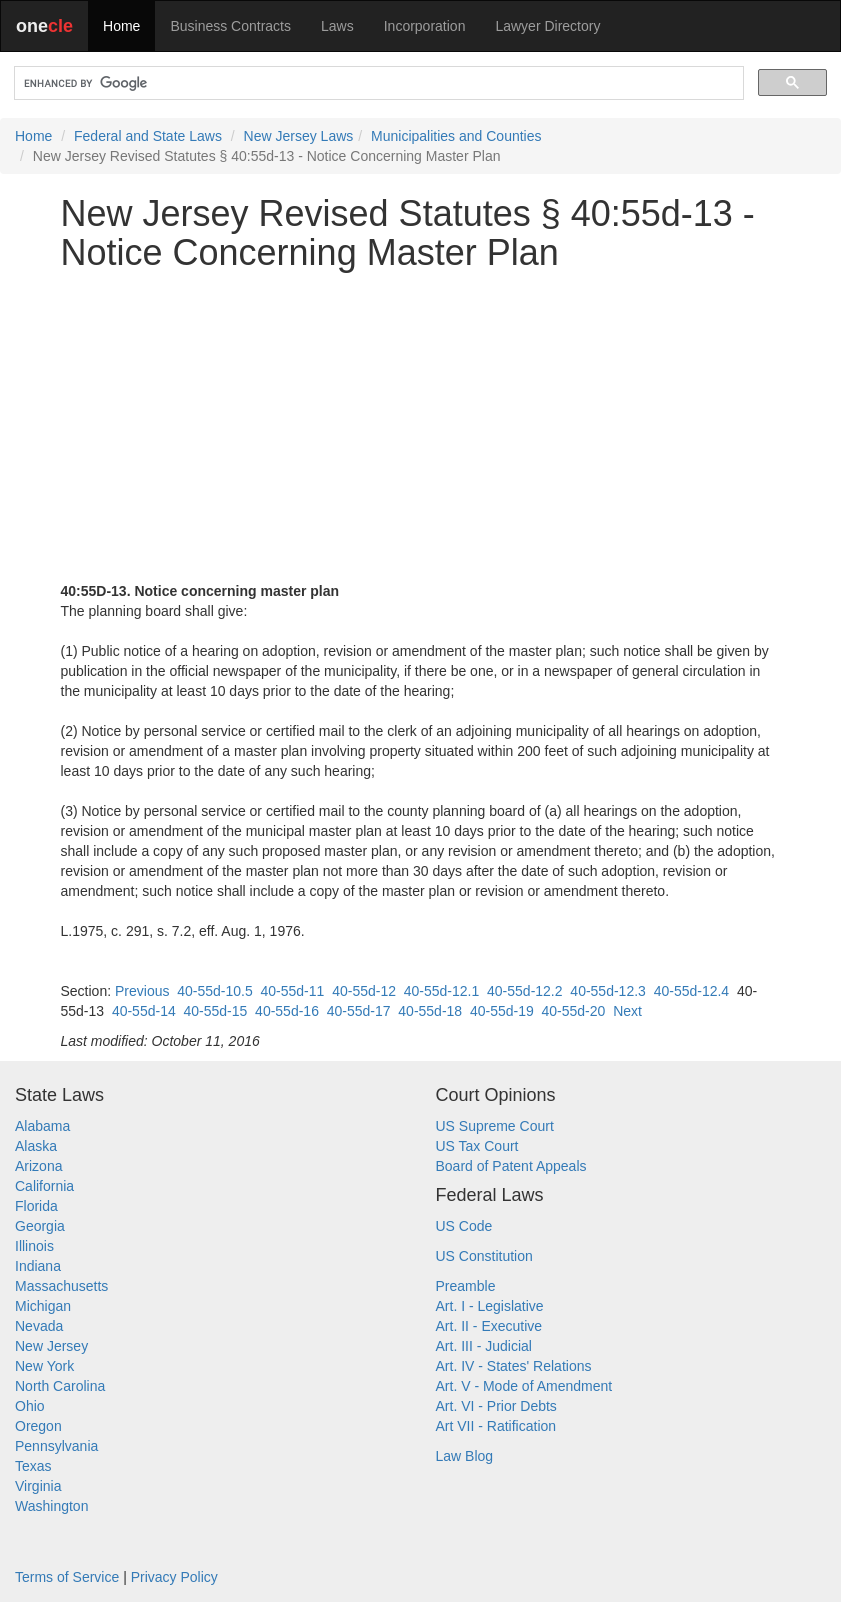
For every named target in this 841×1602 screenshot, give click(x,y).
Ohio (30, 1406)
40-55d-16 (287, 1011)
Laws (337, 26)
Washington (51, 1506)
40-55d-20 (574, 1011)
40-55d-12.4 (692, 991)
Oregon (38, 1426)
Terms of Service (67, 1577)
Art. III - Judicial (484, 1346)
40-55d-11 (293, 991)
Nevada (39, 1326)
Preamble (466, 1286)
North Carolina (60, 1386)
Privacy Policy (174, 1577)
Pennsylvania (56, 1446)
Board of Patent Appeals (511, 1166)
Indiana (38, 1266)
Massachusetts (61, 1286)
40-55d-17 (359, 1011)
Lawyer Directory (547, 26)
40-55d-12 (364, 991)
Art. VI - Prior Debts (496, 1406)
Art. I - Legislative (490, 1306)
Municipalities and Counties (456, 136)
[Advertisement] (421, 427)
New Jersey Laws (299, 136)
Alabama (42, 1126)
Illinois (34, 1246)
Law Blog (465, 1456)
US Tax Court (477, 1146)
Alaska (36, 1146)
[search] (377, 83)
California (44, 1186)
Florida (36, 1206)
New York (44, 1366)
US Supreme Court (495, 1126)
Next (627, 1011)
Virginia (38, 1486)
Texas (33, 1466)
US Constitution (484, 1256)
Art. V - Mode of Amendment (524, 1386)
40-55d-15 (215, 1011)
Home (121, 26)
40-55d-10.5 (215, 991)
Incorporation (425, 26)
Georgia (40, 1226)
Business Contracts (230, 26)
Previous (142, 991)
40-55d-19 (502, 1011)
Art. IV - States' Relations (514, 1366)
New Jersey (51, 1346)
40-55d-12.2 (525, 991)
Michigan (43, 1306)
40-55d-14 (144, 1011)
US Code (464, 1226)
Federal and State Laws (148, 136)
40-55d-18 (430, 1011)
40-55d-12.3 (608, 991)
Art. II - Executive (489, 1326)
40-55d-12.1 (442, 991)
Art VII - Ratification (496, 1426)
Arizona (38, 1166)
